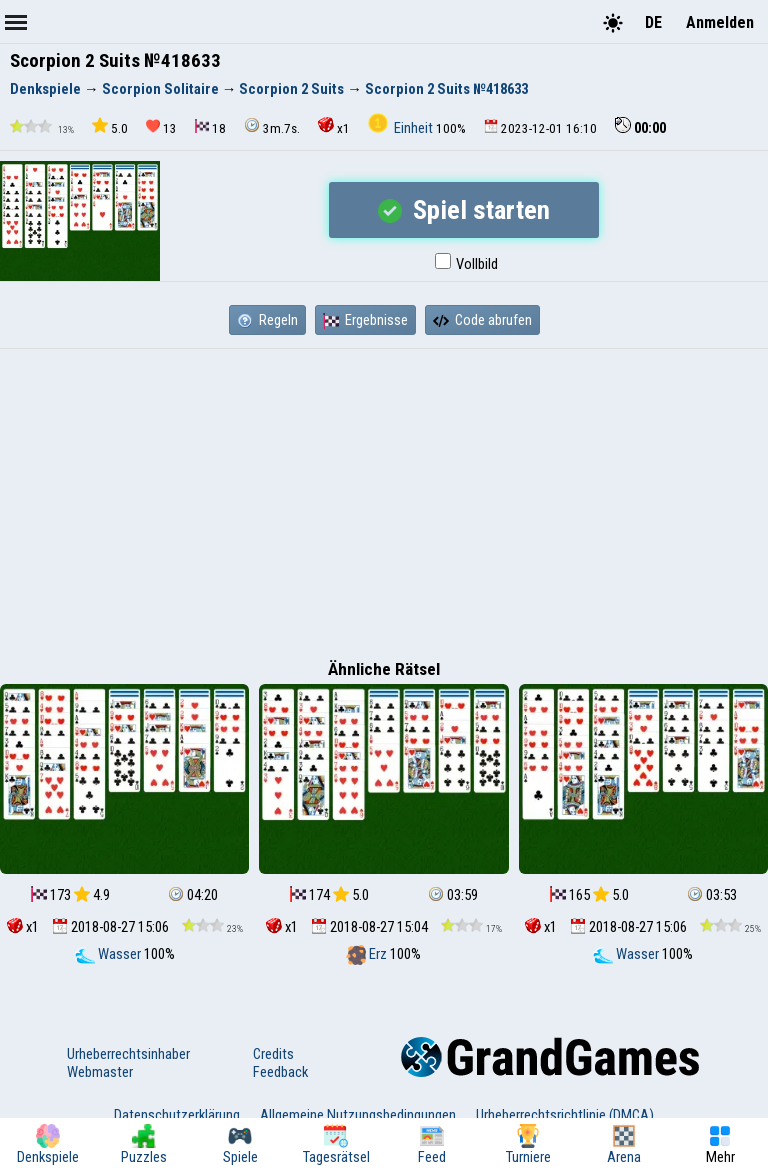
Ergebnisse (365, 320)
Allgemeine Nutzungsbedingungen (358, 1115)
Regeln (267, 320)
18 (210, 127)
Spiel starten (464, 210)
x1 (334, 126)
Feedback (280, 1072)
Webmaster (100, 1072)
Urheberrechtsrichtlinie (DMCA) (565, 1115)
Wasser (109, 954)
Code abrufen (482, 320)
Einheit (402, 128)
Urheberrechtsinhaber (128, 1054)
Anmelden (720, 22)
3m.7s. (272, 126)
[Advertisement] (384, 499)
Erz (368, 954)
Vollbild (466, 264)
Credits (273, 1054)
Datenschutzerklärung (177, 1115)
